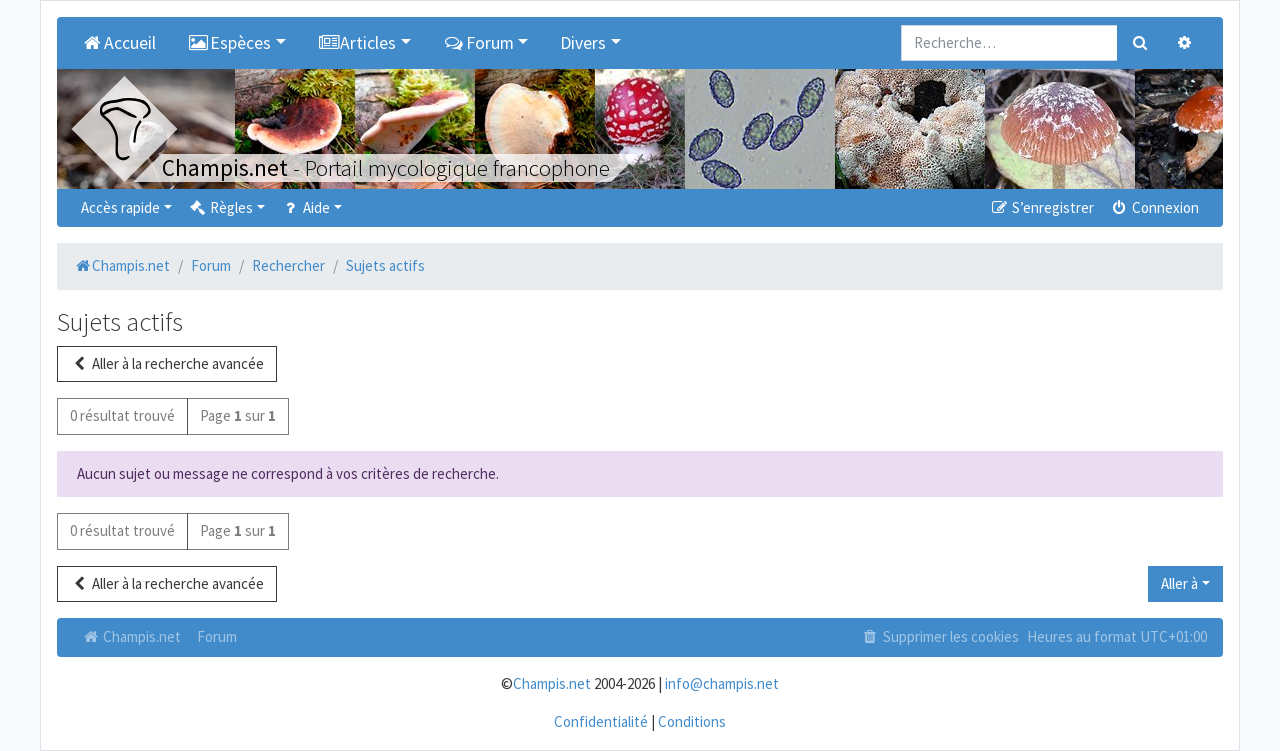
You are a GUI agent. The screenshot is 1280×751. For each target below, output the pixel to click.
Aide (305, 207)
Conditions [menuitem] (692, 721)
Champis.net (131, 636)
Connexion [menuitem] (1154, 207)
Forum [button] (478, 43)
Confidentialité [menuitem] (601, 721)
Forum (217, 636)
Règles (220, 207)
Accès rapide (120, 207)
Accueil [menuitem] (118, 43)
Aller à (1179, 583)
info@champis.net (722, 683)
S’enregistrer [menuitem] (1041, 207)
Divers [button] (583, 43)
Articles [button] (357, 43)
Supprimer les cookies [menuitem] (940, 636)
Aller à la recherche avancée (167, 363)
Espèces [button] (230, 43)
